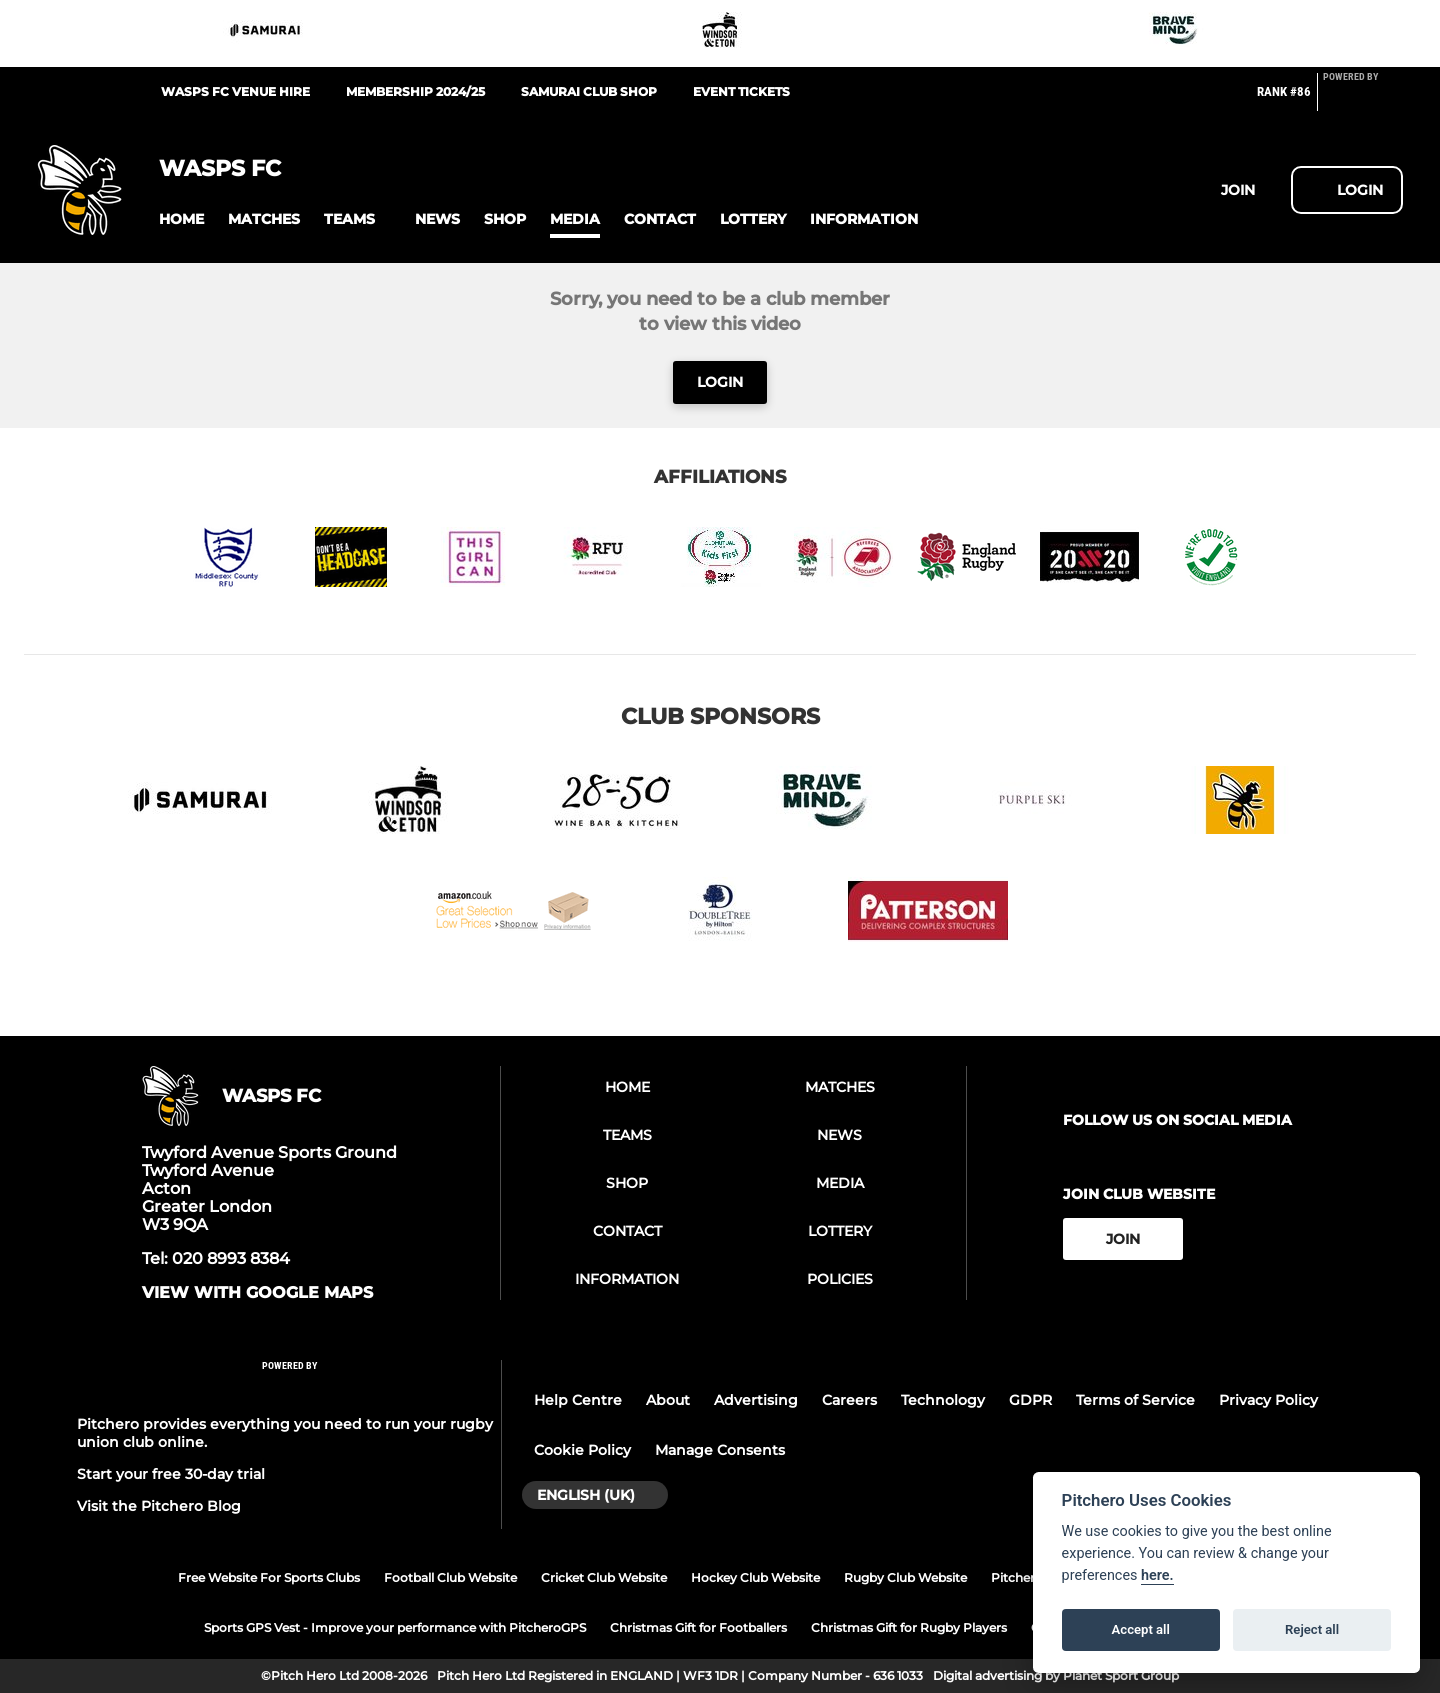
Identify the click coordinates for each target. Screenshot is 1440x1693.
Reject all (1312, 1629)
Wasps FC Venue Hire (235, 91)
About (668, 1400)
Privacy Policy (1268, 1400)
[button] (181, 219)
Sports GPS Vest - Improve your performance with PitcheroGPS (395, 1627)
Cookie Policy (582, 1450)
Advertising (756, 1400)
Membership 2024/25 (415, 91)
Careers (849, 1400)
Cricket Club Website (604, 1577)
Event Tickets (741, 91)
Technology (943, 1400)
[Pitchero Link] (1363, 100)
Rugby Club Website (905, 1577)
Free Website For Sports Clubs (269, 1577)
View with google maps (257, 1293)
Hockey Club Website (755, 1577)
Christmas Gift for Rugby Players (909, 1627)
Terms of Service (1135, 1400)
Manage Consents (720, 1450)
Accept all (1141, 1629)
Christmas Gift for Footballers (698, 1627)
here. (1157, 1575)
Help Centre (578, 1400)
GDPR (1030, 1400)
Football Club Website (450, 1577)
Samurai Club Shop (589, 91)
